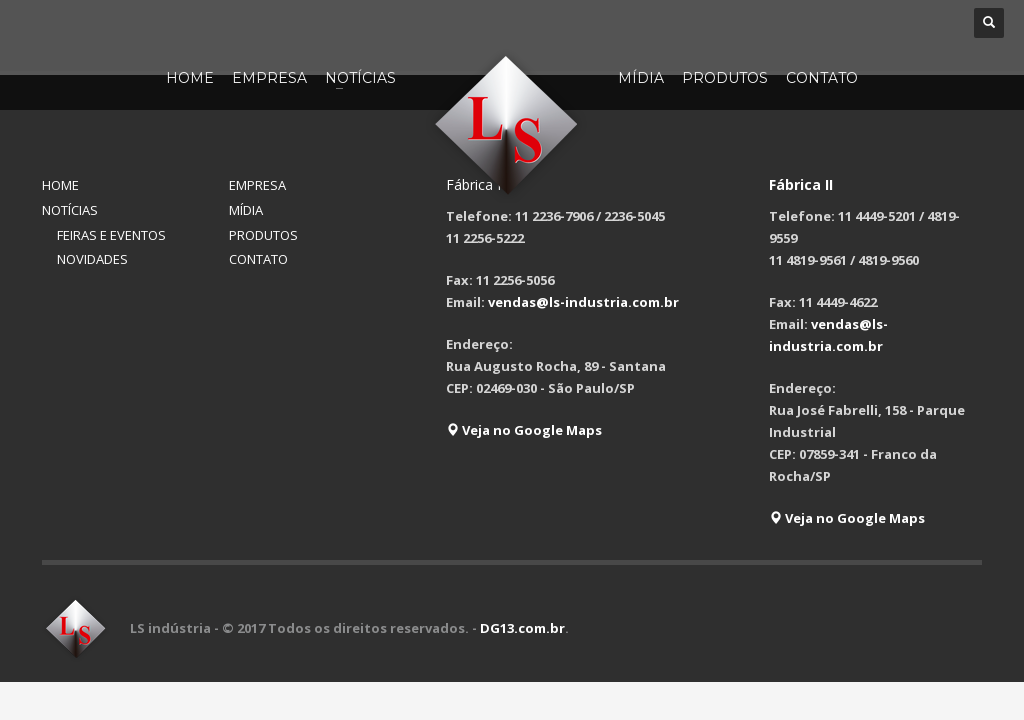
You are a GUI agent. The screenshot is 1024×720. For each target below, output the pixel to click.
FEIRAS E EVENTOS (111, 235)
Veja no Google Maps (524, 430)
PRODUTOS (263, 235)
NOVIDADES (92, 259)
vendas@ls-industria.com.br (583, 302)
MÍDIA (246, 210)
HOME (60, 185)
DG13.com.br (522, 628)
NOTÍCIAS (70, 210)
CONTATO (258, 259)
